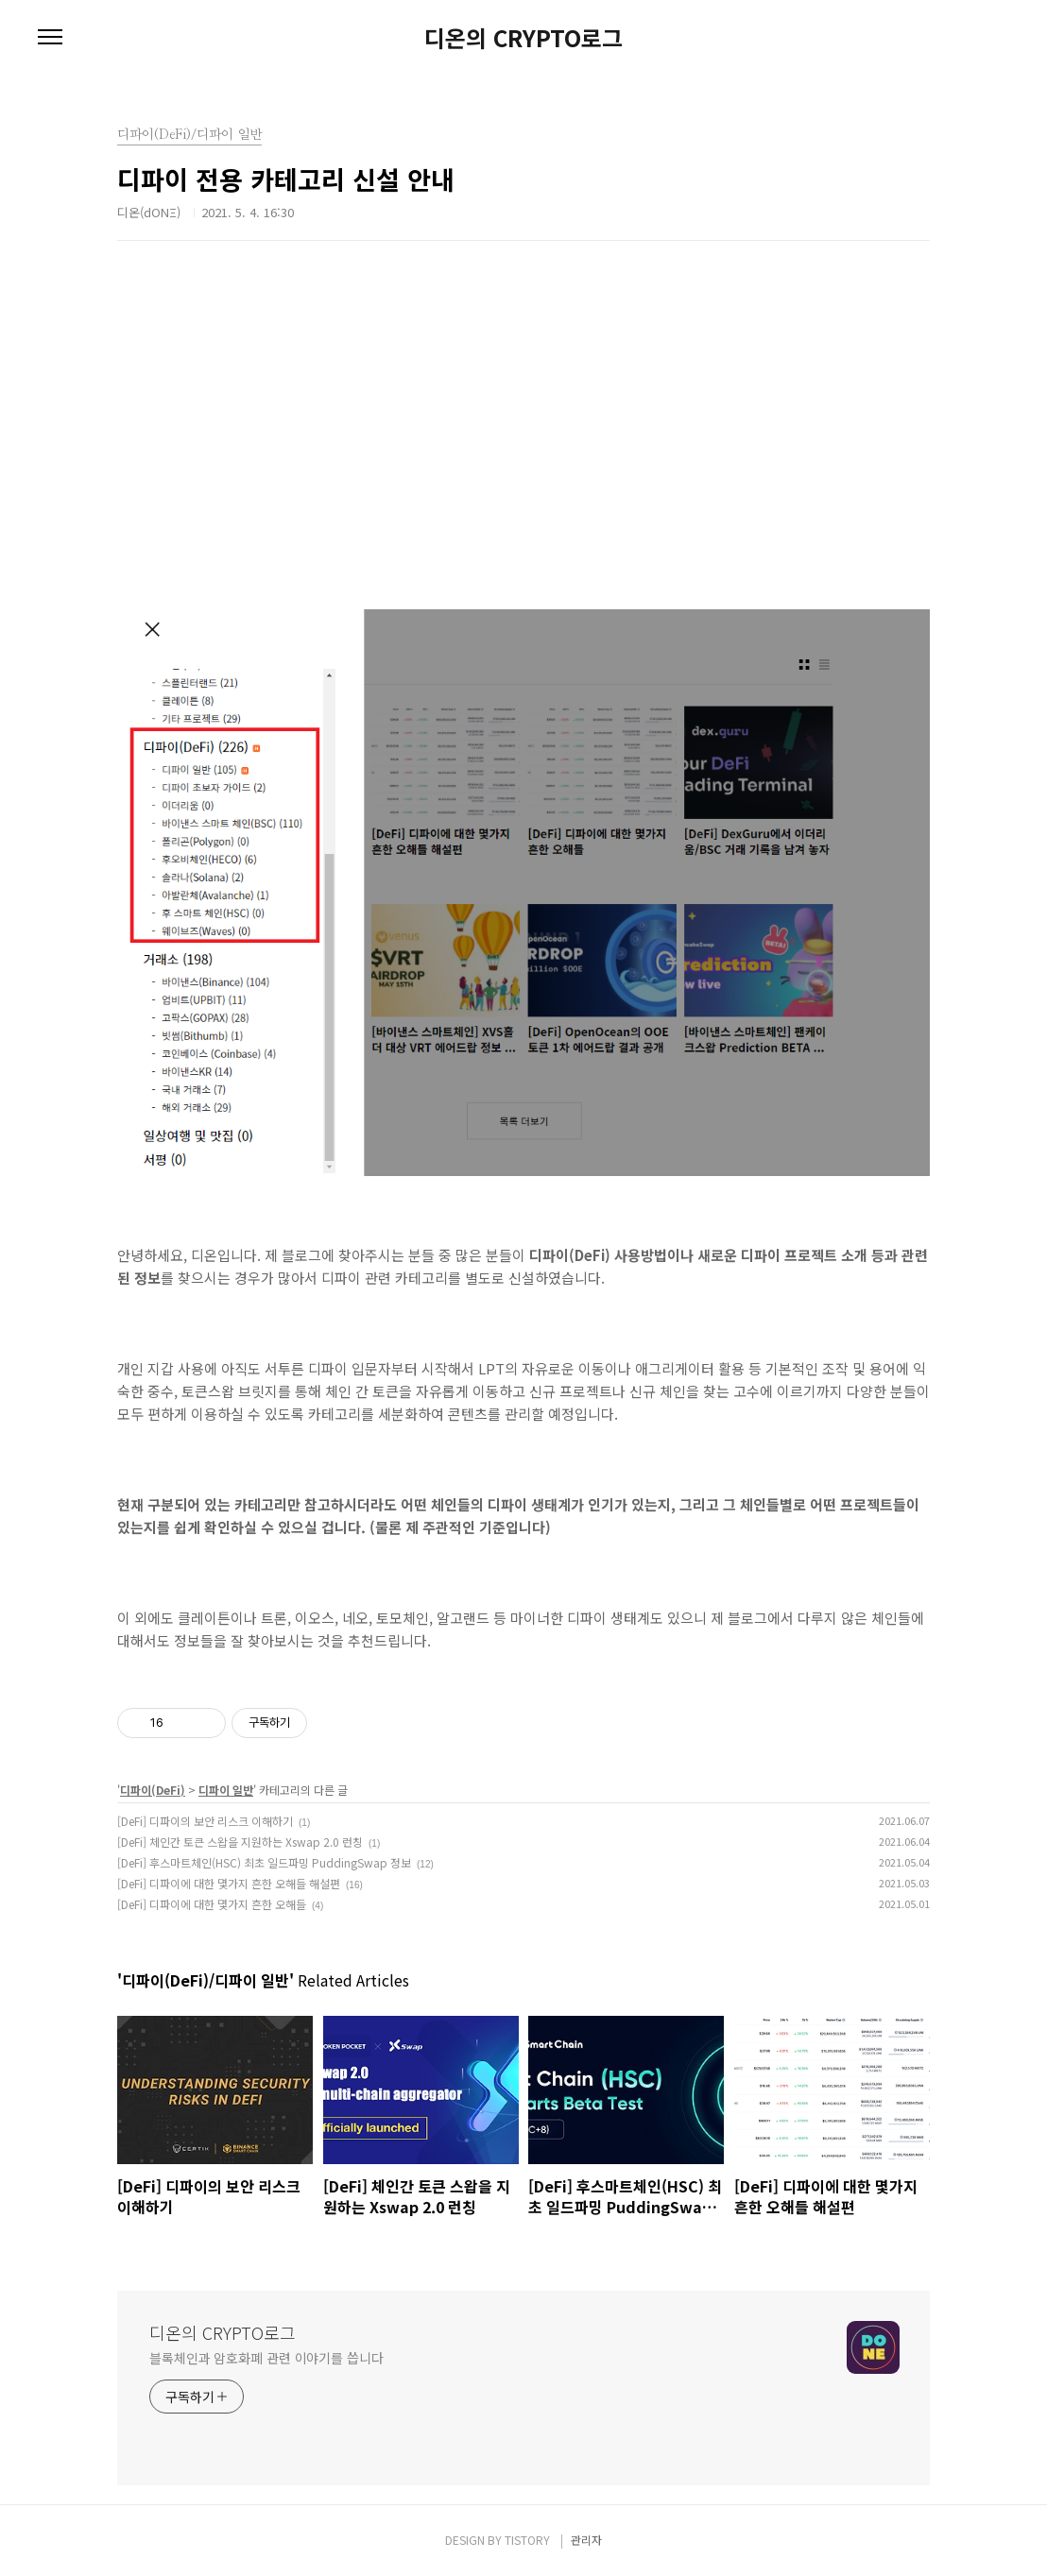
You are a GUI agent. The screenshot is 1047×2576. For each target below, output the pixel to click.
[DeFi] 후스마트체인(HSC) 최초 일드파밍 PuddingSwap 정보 (264, 1862)
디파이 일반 (225, 1790)
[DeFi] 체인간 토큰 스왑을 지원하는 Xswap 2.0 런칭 (240, 1842)
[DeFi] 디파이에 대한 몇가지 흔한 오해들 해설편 (228, 1883)
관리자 (586, 2540)
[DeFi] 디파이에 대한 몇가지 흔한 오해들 (211, 1904)
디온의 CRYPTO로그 (523, 37)
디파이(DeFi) (152, 1790)
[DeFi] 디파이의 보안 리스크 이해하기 (205, 1821)
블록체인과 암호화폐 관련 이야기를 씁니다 (266, 2357)
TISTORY (527, 2540)
